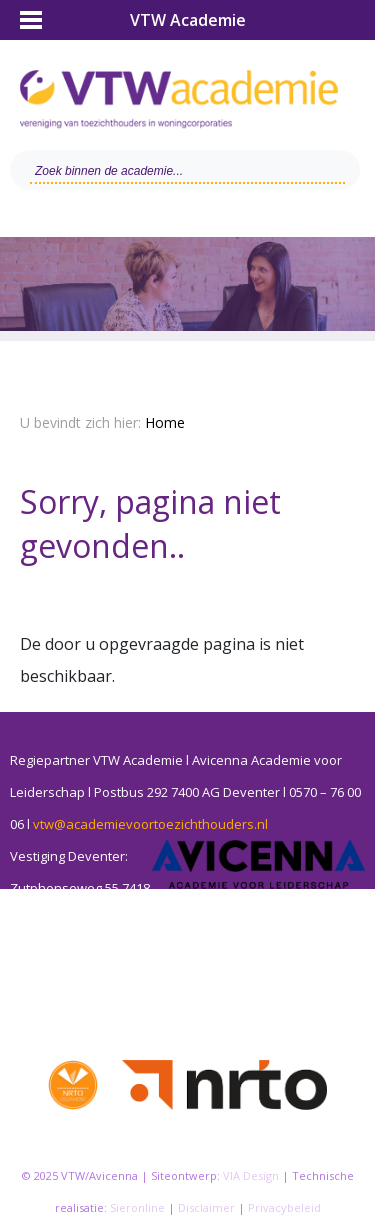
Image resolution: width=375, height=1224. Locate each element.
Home (165, 422)
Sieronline (137, 1207)
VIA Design (251, 1175)
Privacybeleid (284, 1207)
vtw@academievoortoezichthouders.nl (150, 824)
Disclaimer (206, 1207)
